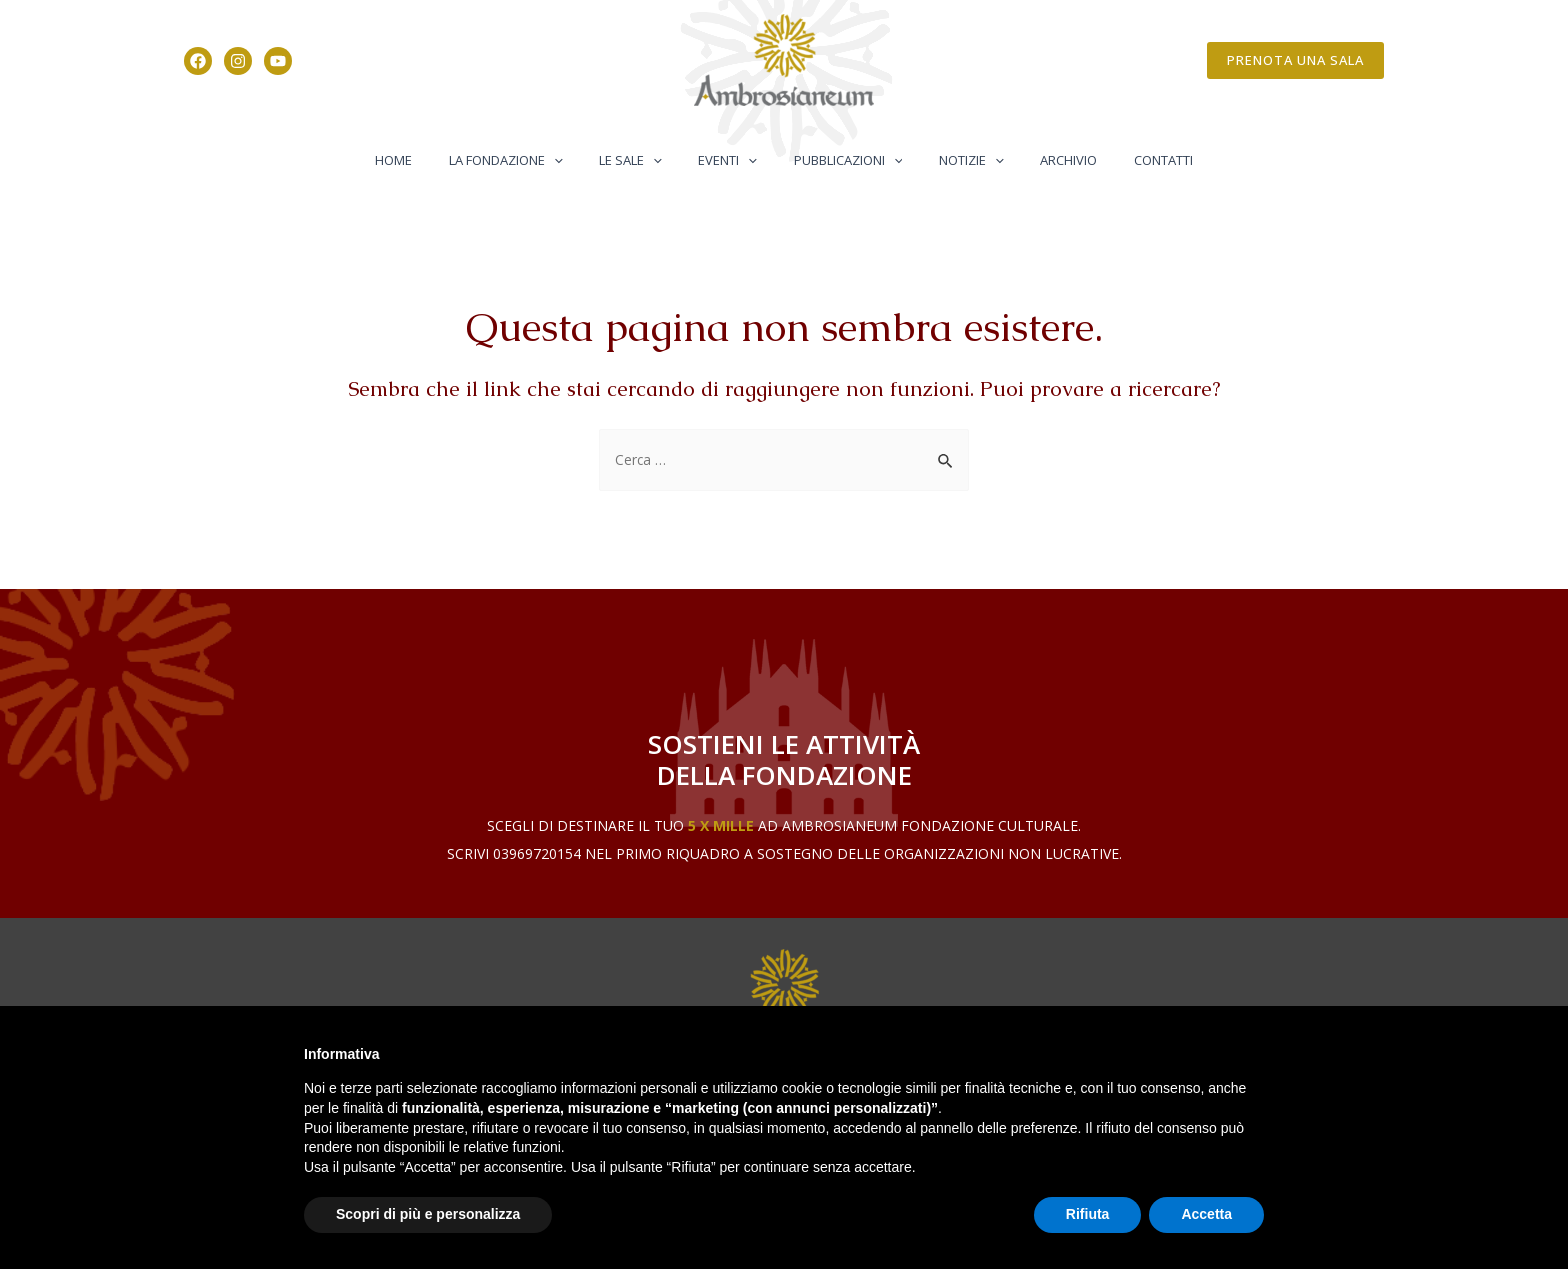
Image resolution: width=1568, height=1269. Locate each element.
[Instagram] (238, 61)
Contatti (1126, 160)
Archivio (1042, 160)
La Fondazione (532, 160)
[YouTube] (278, 61)
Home (430, 160)
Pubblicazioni (842, 160)
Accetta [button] (1206, 1214)
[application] (580, 160)
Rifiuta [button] (1088, 1214)
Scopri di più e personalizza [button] (428, 1214)
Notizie (955, 160)
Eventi (733, 160)
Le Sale (646, 160)
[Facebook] (198, 61)
